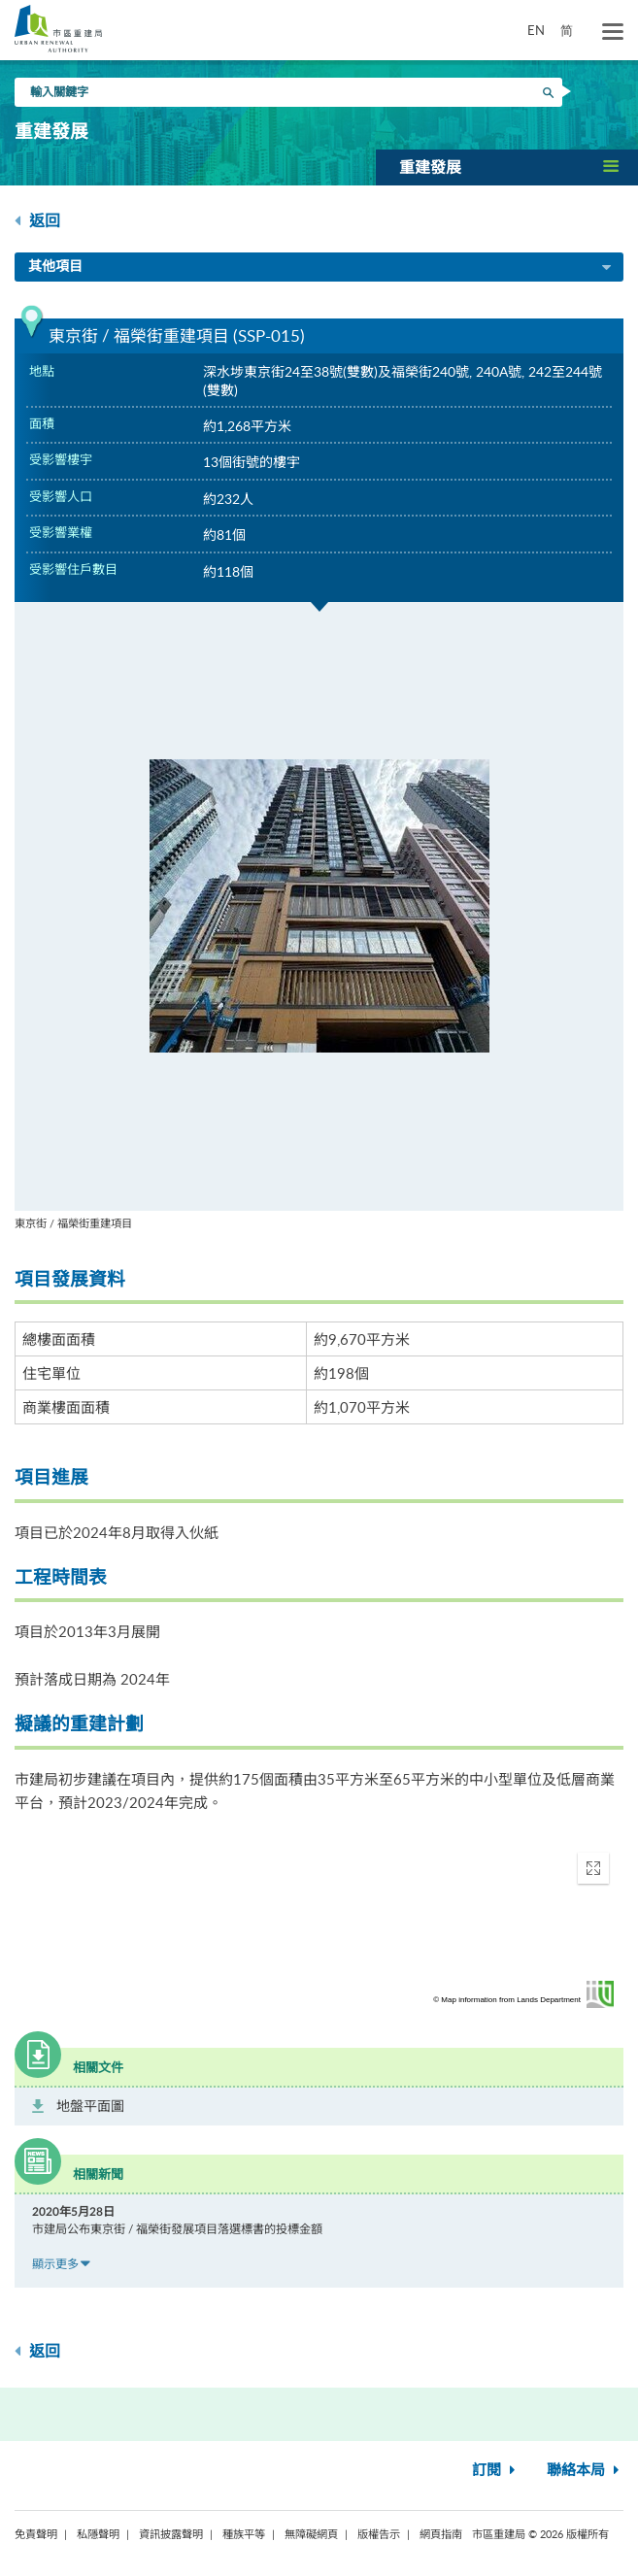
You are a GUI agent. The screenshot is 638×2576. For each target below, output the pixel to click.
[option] (319, 916)
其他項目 (321, 268)
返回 (37, 221)
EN (536, 30)
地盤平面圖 (90, 2105)
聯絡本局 (585, 2470)
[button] (507, 167)
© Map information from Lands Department (507, 1999)
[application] (319, 1925)
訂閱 (496, 2470)
